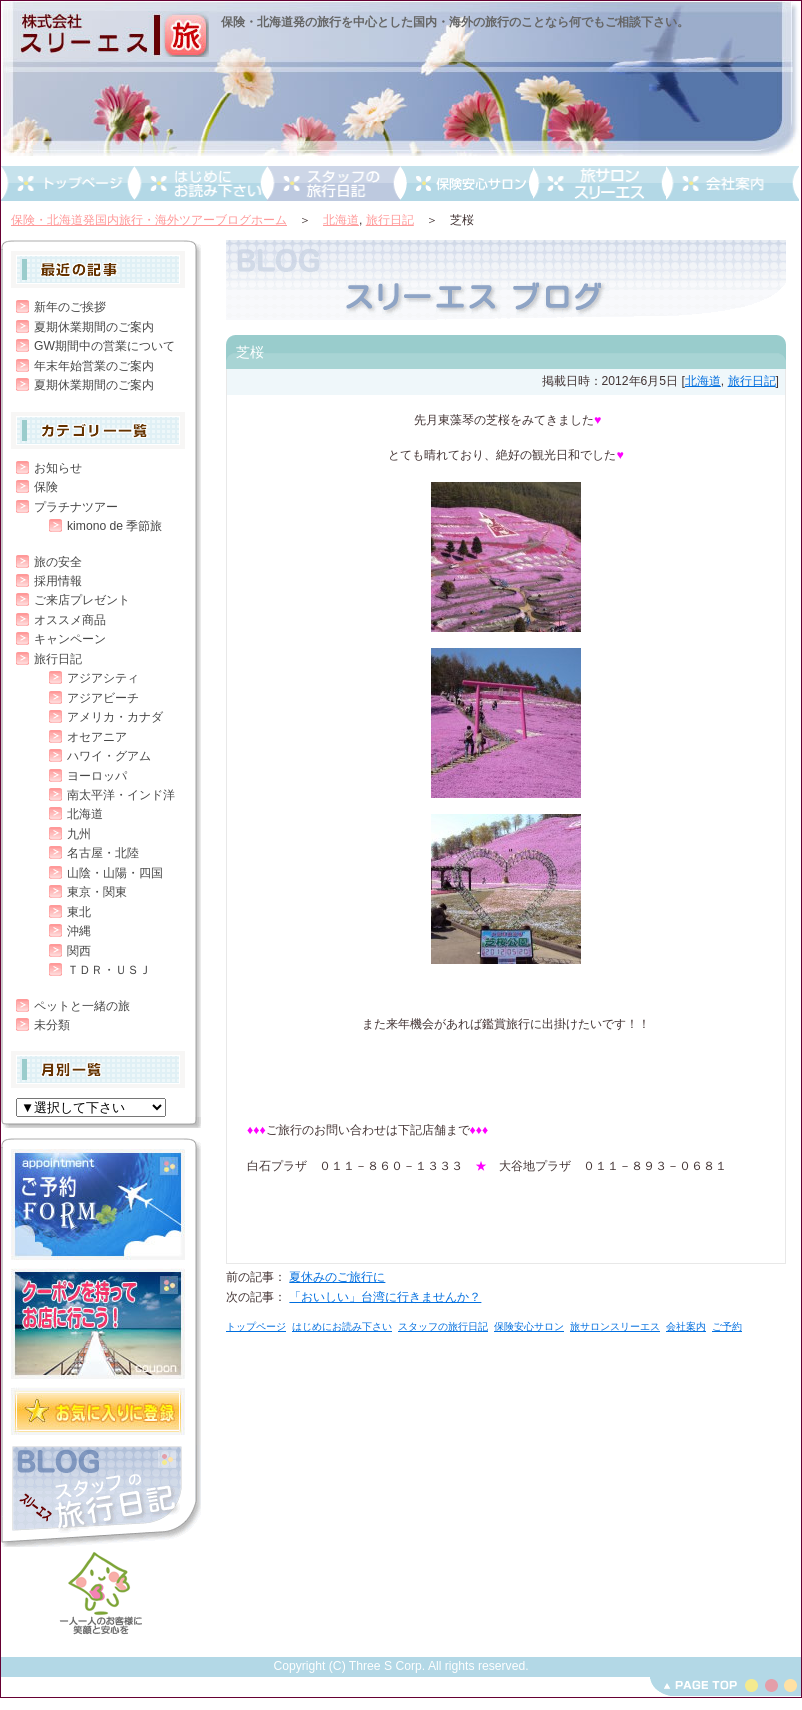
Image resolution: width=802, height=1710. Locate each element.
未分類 (52, 1025)
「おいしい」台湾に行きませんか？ (385, 1297)
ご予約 (727, 1326)
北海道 (341, 220)
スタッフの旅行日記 (443, 1326)
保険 (46, 487)
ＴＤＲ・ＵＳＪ (109, 970)
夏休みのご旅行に (337, 1277)
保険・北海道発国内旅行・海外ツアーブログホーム (149, 220)
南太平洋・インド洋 (121, 795)
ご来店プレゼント (82, 600)
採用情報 (58, 581)
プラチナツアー (76, 507)
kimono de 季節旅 (114, 526)
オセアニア (97, 737)
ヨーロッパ (97, 776)
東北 (79, 912)
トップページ (256, 1326)
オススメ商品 (70, 620)
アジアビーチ (103, 698)
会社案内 (686, 1326)
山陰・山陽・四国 (115, 873)
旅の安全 (58, 562)
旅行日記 (390, 220)
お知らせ (58, 468)
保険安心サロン (529, 1326)
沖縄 (79, 931)
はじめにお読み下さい (342, 1326)
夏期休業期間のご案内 (94, 327)
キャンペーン (70, 639)
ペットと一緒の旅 (82, 1006)
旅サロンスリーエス (615, 1326)
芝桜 (250, 352)
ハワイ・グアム (109, 756)
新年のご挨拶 (70, 307)
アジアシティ (103, 678)
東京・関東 (97, 892)
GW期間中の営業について (104, 346)
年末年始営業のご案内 (94, 366)
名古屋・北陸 (103, 853)
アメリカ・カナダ (115, 717)
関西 (79, 951)
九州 (79, 834)
